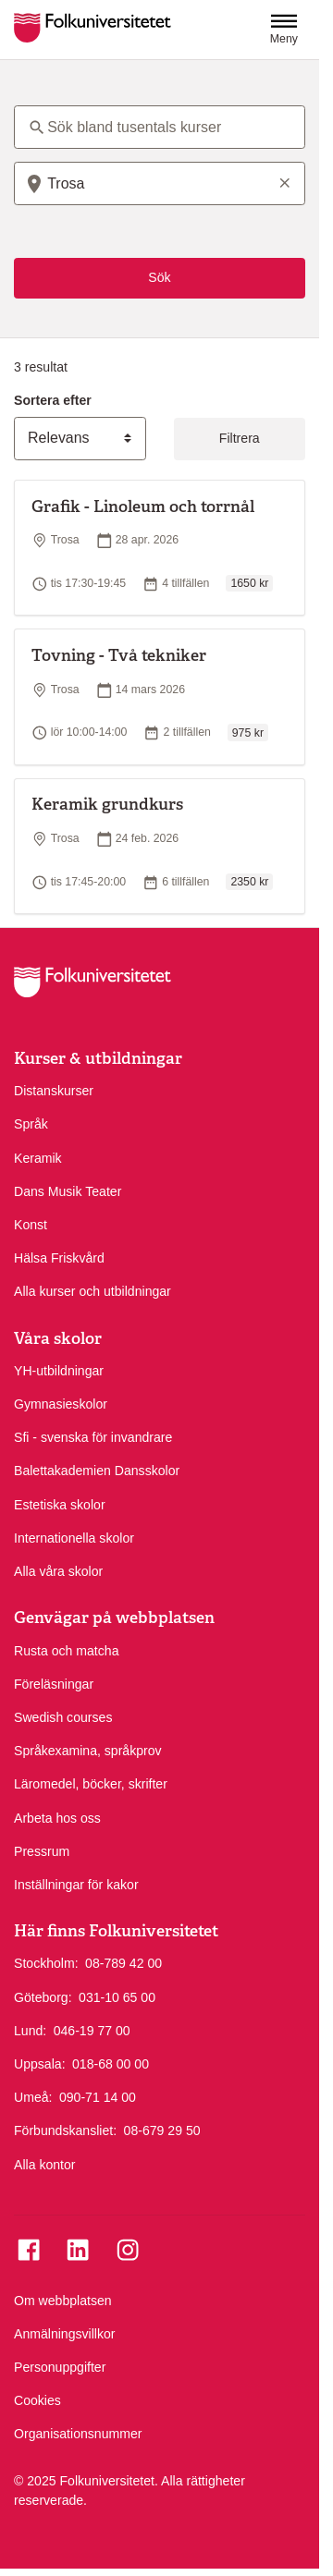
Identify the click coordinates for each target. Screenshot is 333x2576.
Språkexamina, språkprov (88, 1750)
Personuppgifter (59, 2367)
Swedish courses (63, 1717)
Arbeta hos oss (57, 1818)
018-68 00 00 (110, 2063)
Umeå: (33, 2097)
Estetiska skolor (59, 1504)
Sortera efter (53, 400)
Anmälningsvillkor (65, 2333)
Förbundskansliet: (65, 2130)
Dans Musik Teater (67, 1191)
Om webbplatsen (63, 2300)
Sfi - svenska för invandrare (93, 1437)
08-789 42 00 (123, 1962)
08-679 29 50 (162, 2129)
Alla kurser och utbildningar (92, 1291)
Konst (30, 1224)
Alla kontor (45, 2164)
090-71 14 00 (97, 2096)
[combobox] (159, 183)
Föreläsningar (53, 1684)
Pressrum (41, 1851)
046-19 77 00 (92, 2029)
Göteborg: (43, 1997)
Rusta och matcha (66, 1650)
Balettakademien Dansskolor (96, 1470)
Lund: (30, 2030)
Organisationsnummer (78, 2433)
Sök (159, 277)
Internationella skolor (74, 1538)
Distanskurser (53, 1090)
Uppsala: (40, 2064)
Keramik (38, 1158)
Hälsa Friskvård (59, 1258)
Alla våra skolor (58, 1571)
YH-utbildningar (59, 1370)
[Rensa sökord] (285, 182)
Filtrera (239, 438)
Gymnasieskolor (60, 1404)
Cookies (37, 2400)
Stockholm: (46, 1963)
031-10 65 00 (117, 1996)
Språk (31, 1124)
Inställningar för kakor (76, 1884)
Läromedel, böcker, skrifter (90, 1783)
